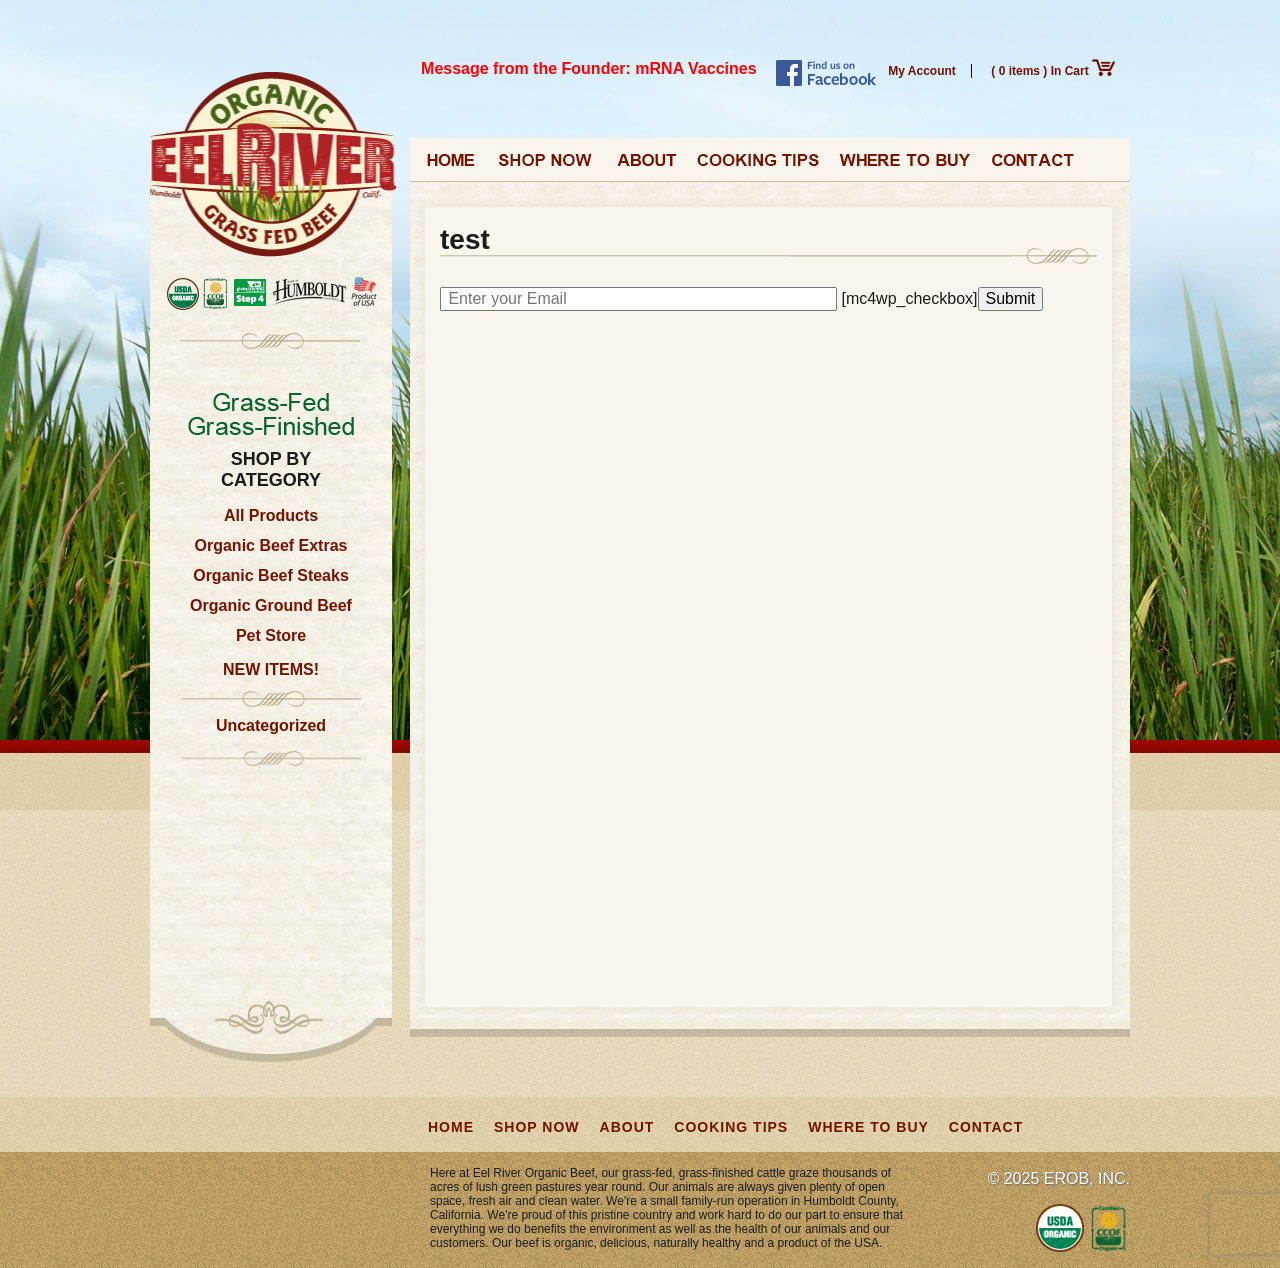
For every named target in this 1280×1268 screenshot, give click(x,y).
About (645, 166)
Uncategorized (271, 725)
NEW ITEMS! (271, 669)
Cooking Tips (758, 166)
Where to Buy (905, 166)
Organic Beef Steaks (271, 575)
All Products (271, 515)
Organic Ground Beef (271, 605)
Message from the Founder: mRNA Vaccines (589, 68)
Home (451, 166)
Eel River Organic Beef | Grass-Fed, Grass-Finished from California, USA (273, 165)
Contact (1032, 166)
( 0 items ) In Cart (1053, 71)
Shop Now (546, 166)
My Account (922, 71)
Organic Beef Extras (271, 545)
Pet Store (271, 635)
